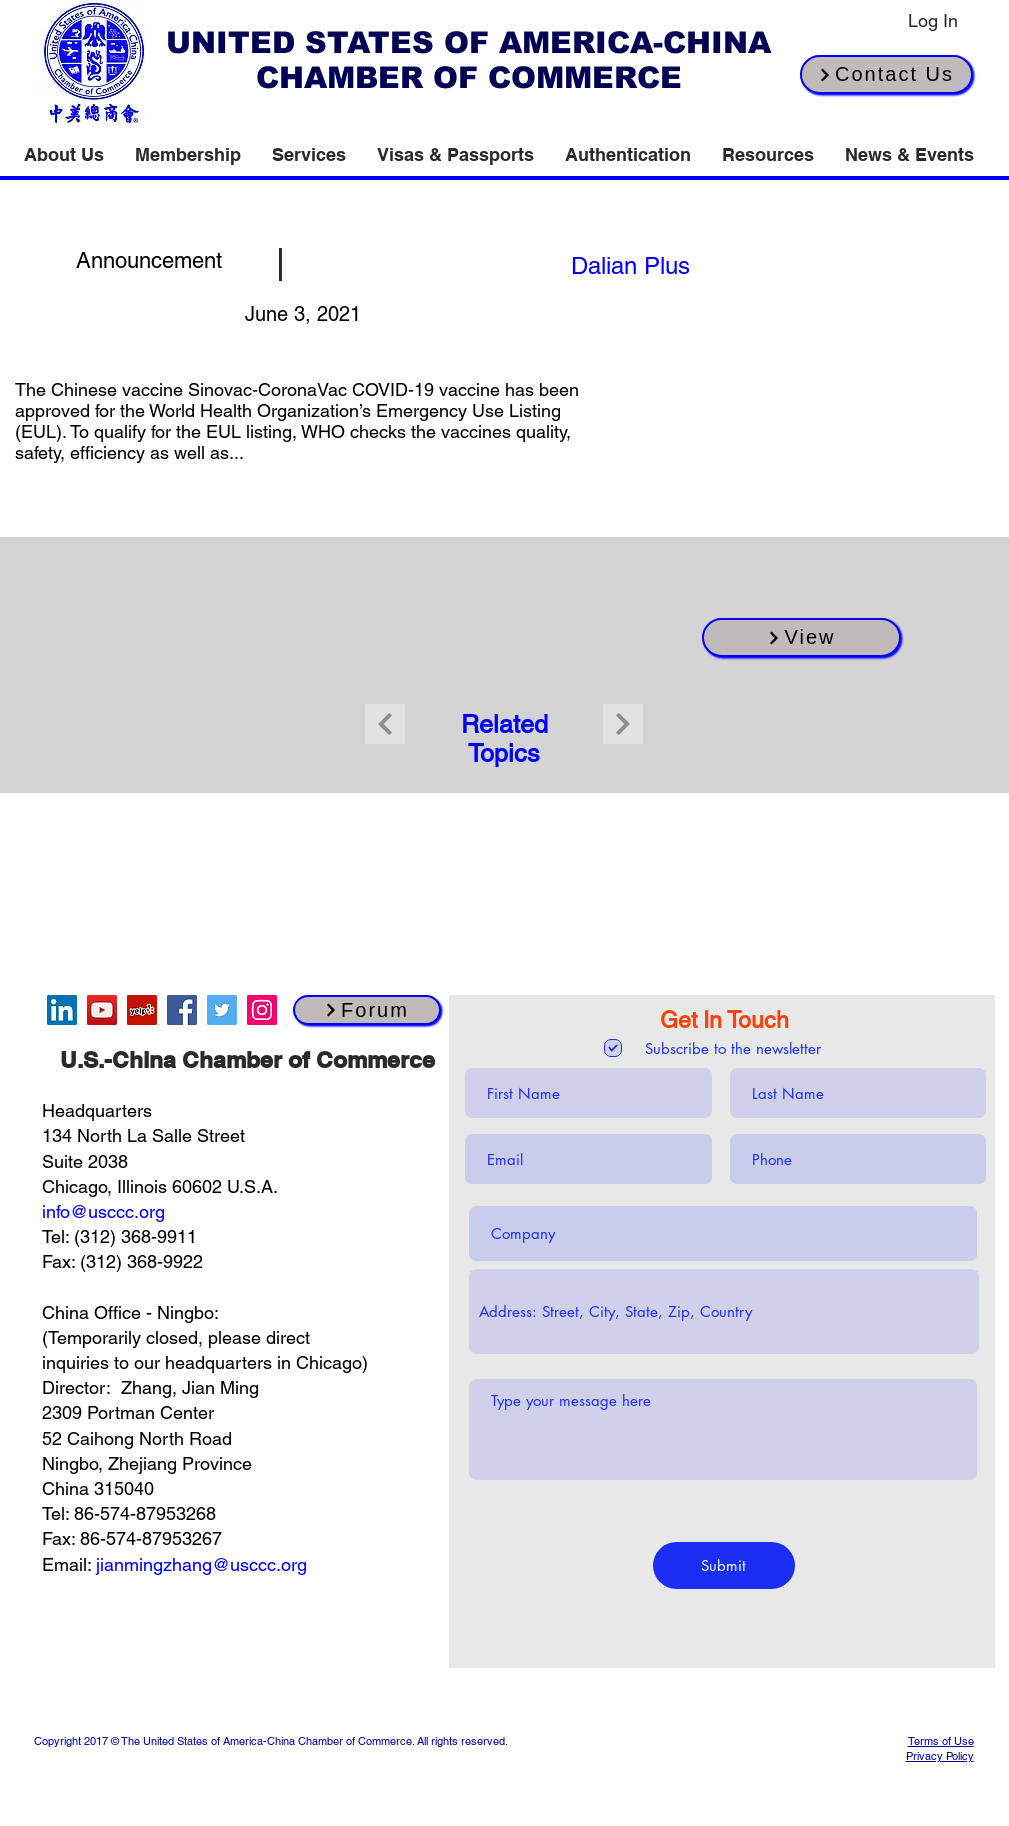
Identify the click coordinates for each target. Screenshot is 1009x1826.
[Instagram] (262, 1010)
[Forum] (367, 1010)
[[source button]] (631, 265)
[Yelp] (142, 1010)
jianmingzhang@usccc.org (201, 1564)
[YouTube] (102, 1010)
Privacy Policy (940, 1756)
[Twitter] (222, 1010)
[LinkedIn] (62, 1010)
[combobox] (724, 1311)
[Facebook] (182, 1010)
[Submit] (724, 1565)
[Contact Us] (886, 74)
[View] (801, 637)
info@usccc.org (103, 1211)
